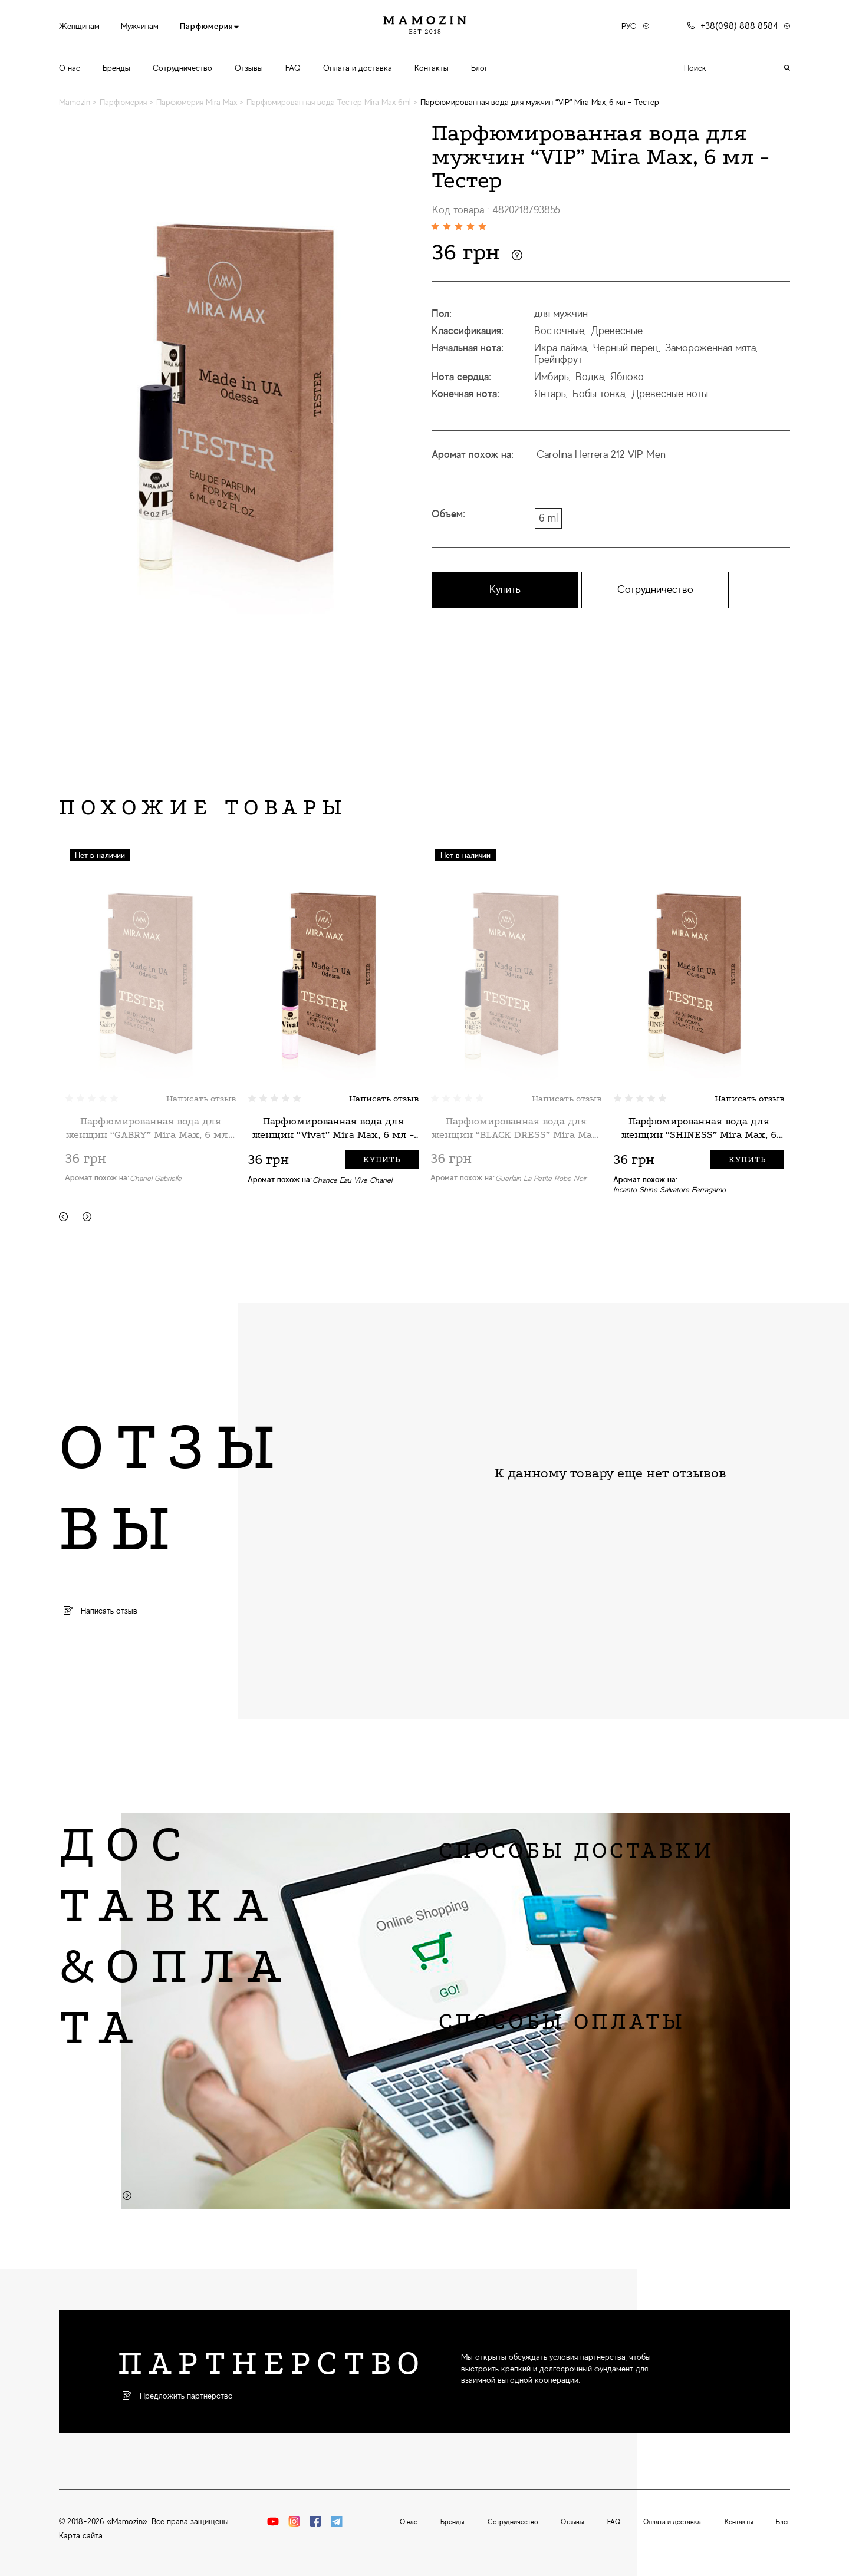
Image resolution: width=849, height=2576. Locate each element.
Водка (589, 376)
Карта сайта (81, 2535)
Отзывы (249, 67)
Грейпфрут (558, 359)
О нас (69, 67)
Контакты (431, 67)
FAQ (293, 67)
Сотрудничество (182, 67)
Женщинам (79, 26)
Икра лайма (560, 348)
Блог (479, 67)
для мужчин (561, 313)
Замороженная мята (710, 348)
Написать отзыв (201, 1098)
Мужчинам (140, 26)
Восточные (559, 331)
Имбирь (551, 376)
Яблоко (627, 376)
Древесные (617, 331)
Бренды (116, 67)
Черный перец (626, 348)
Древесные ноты (669, 394)
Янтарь (550, 394)
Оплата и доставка (357, 67)
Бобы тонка (598, 394)
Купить (505, 589)
